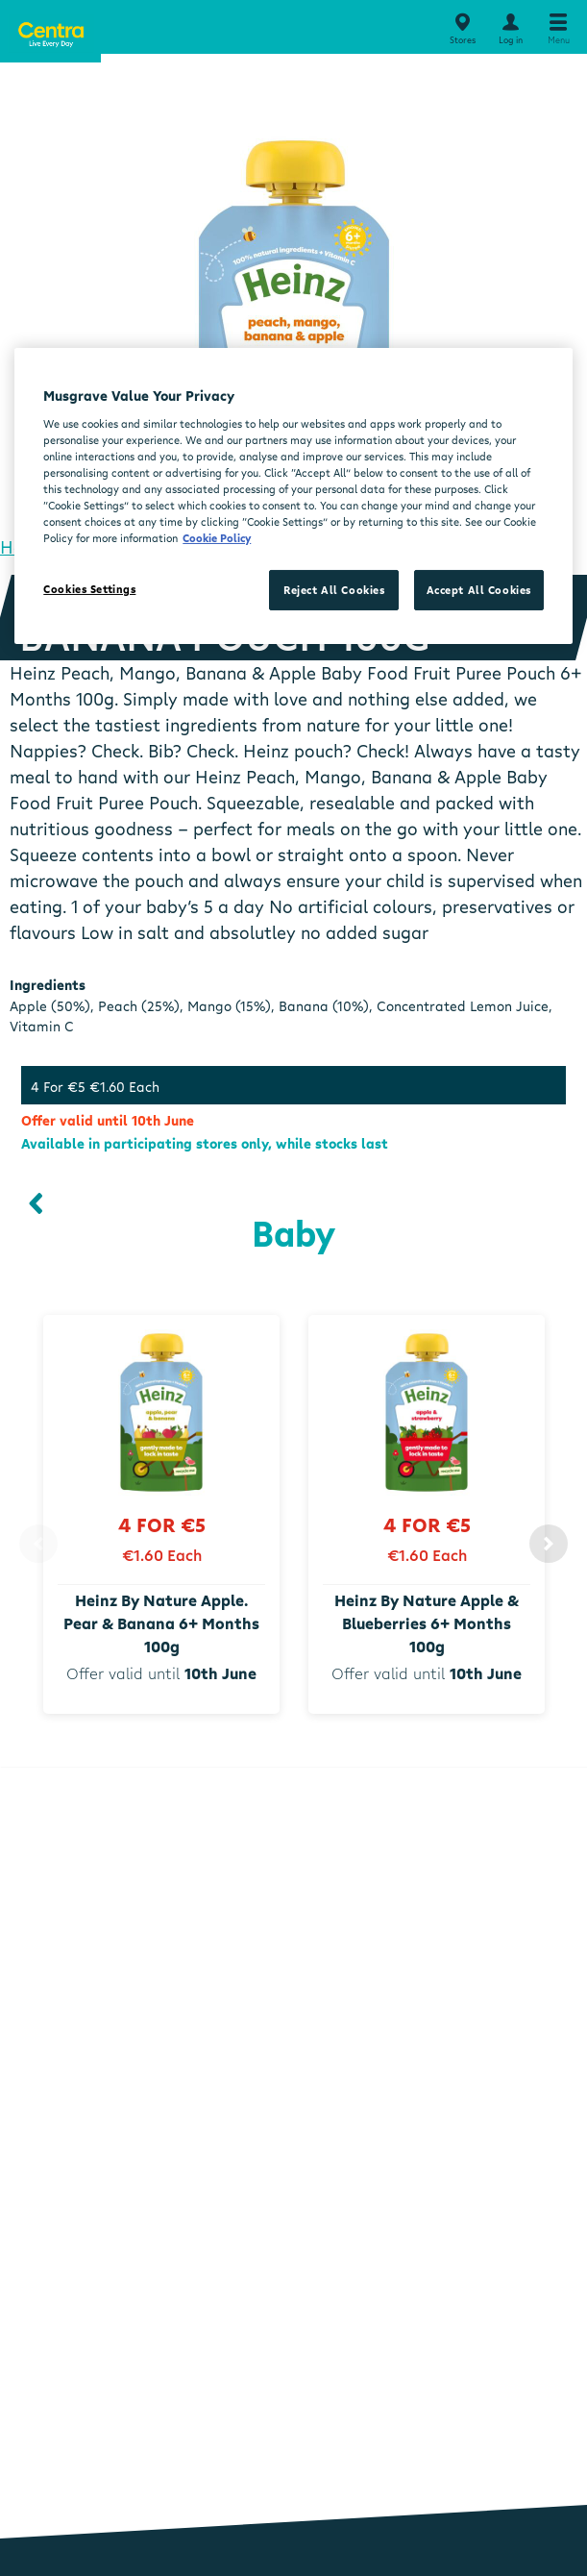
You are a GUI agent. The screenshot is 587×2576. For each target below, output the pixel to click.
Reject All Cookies (333, 589)
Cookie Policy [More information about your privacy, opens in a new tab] (217, 538)
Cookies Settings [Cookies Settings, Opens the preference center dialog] (89, 589)
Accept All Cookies (479, 589)
